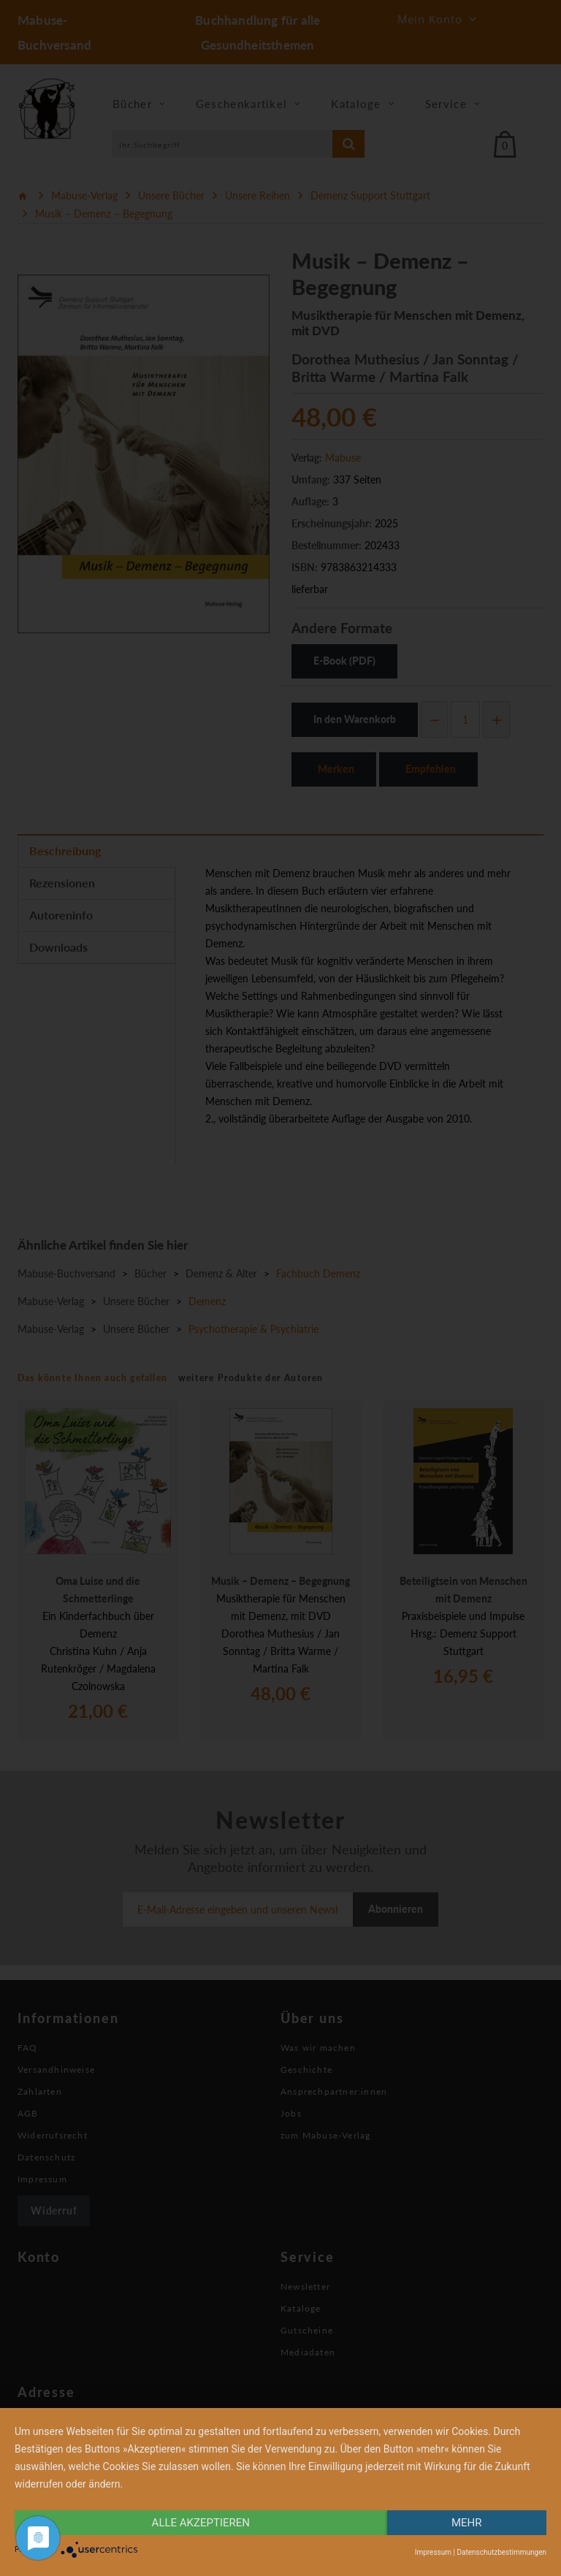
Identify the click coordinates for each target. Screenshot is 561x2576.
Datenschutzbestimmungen (501, 2552)
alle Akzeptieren (201, 2522)
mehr (466, 2522)
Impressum (433, 2552)
